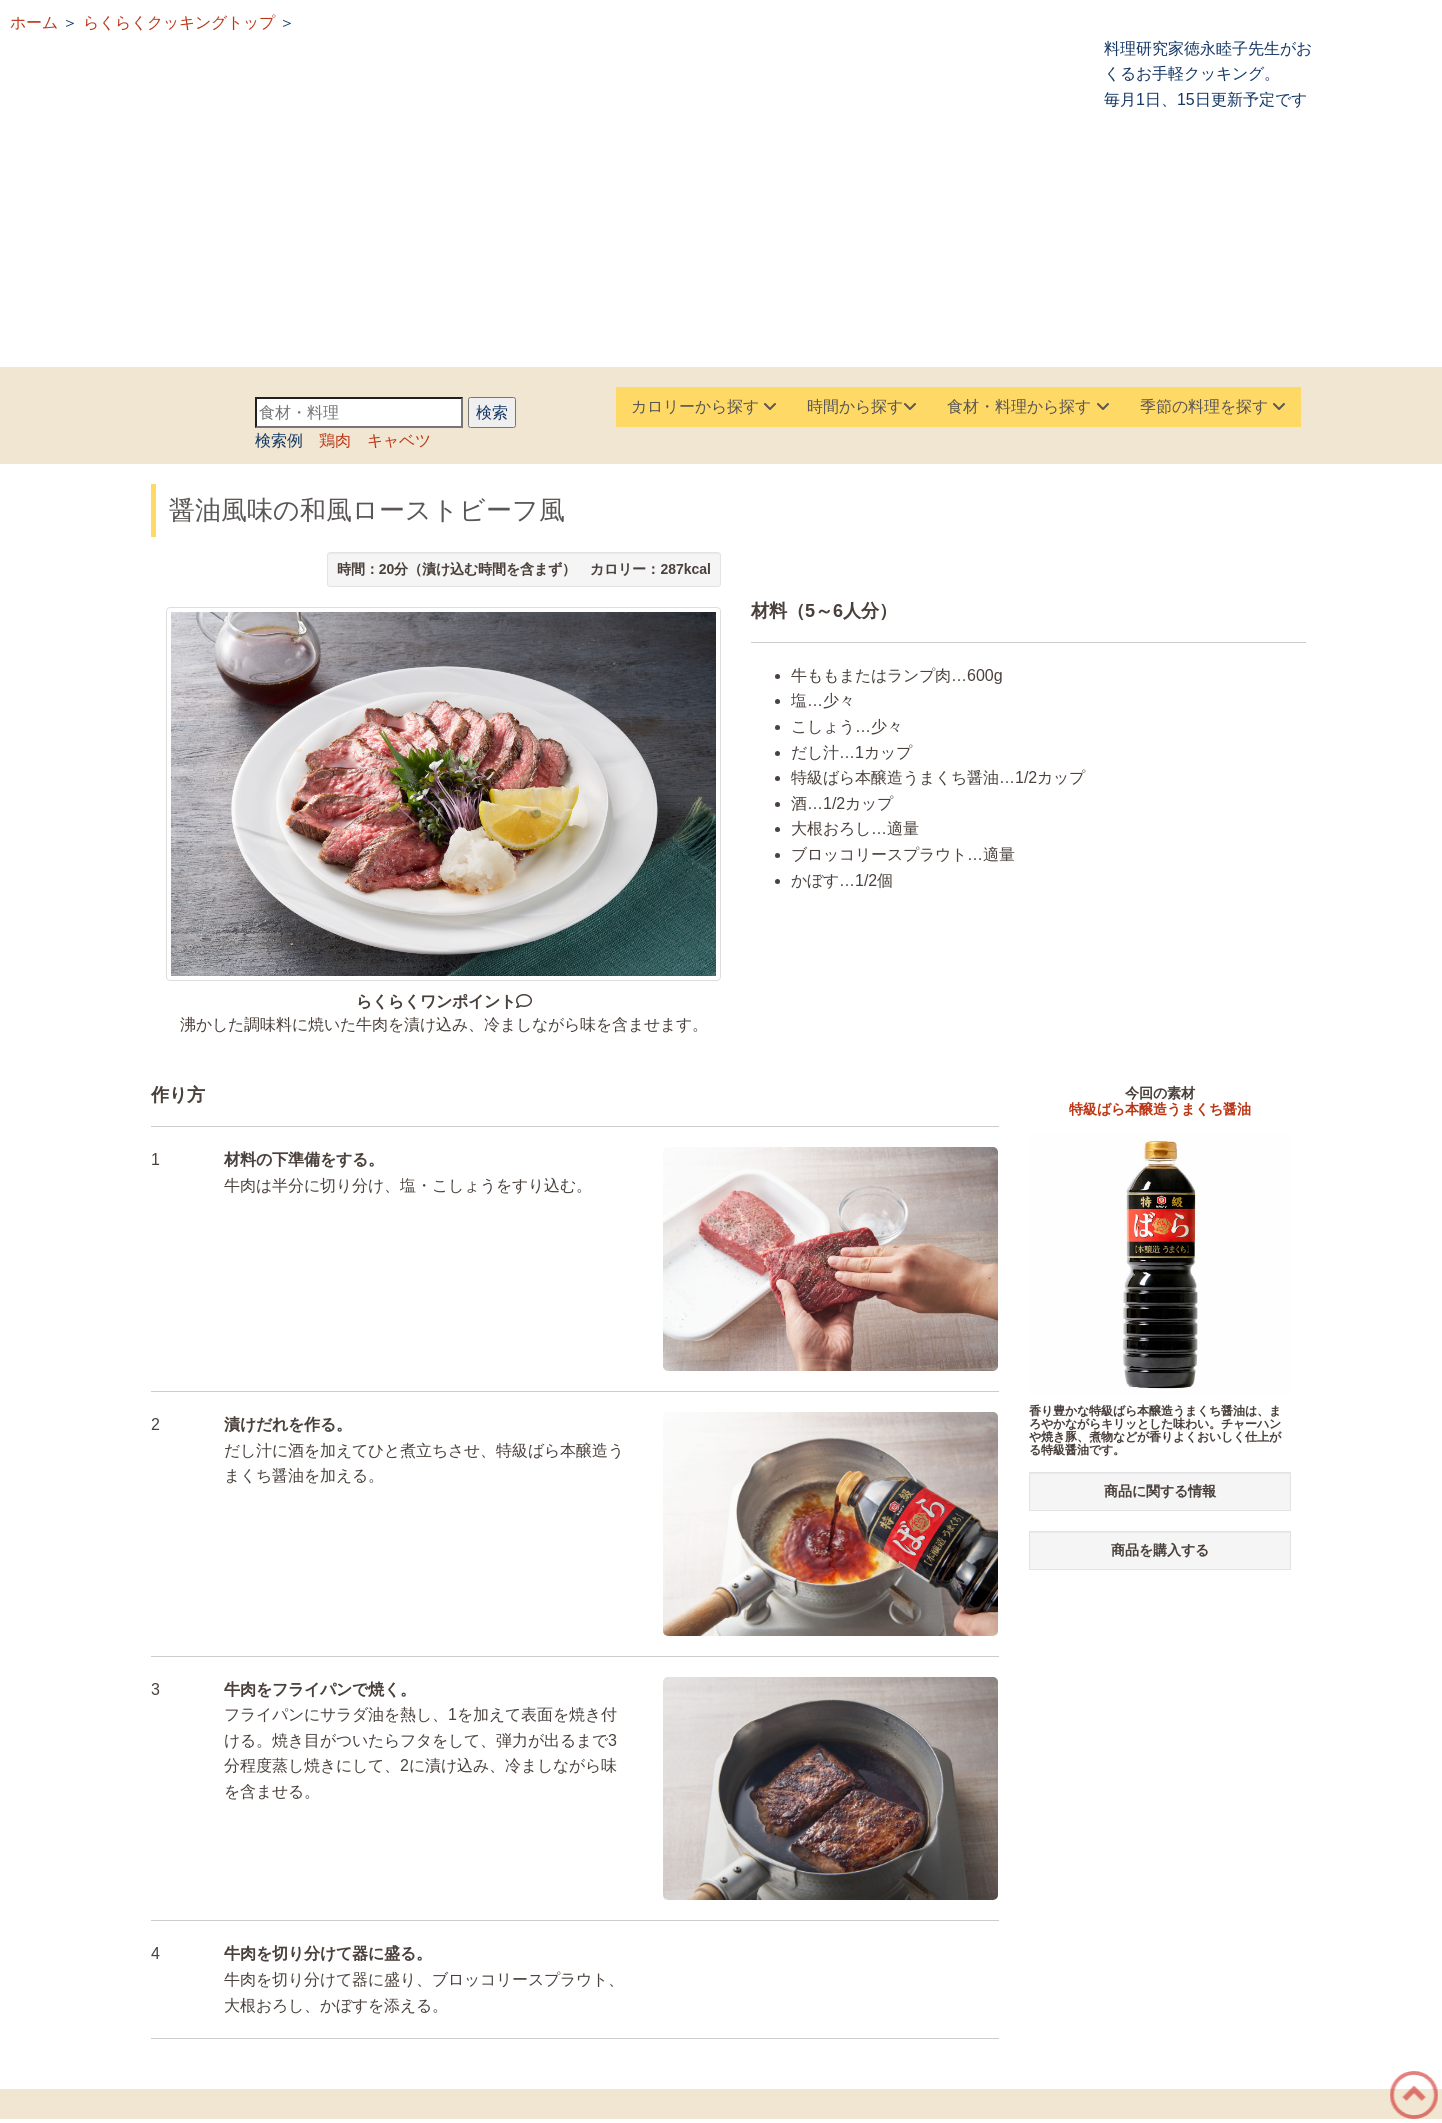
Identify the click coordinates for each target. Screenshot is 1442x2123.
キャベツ (399, 440)
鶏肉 (335, 440)
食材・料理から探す (1028, 406)
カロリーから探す (704, 406)
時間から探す (862, 406)
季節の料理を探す (1213, 406)
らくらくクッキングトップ (179, 22)
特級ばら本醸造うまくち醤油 (1160, 1109)
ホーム (34, 22)
